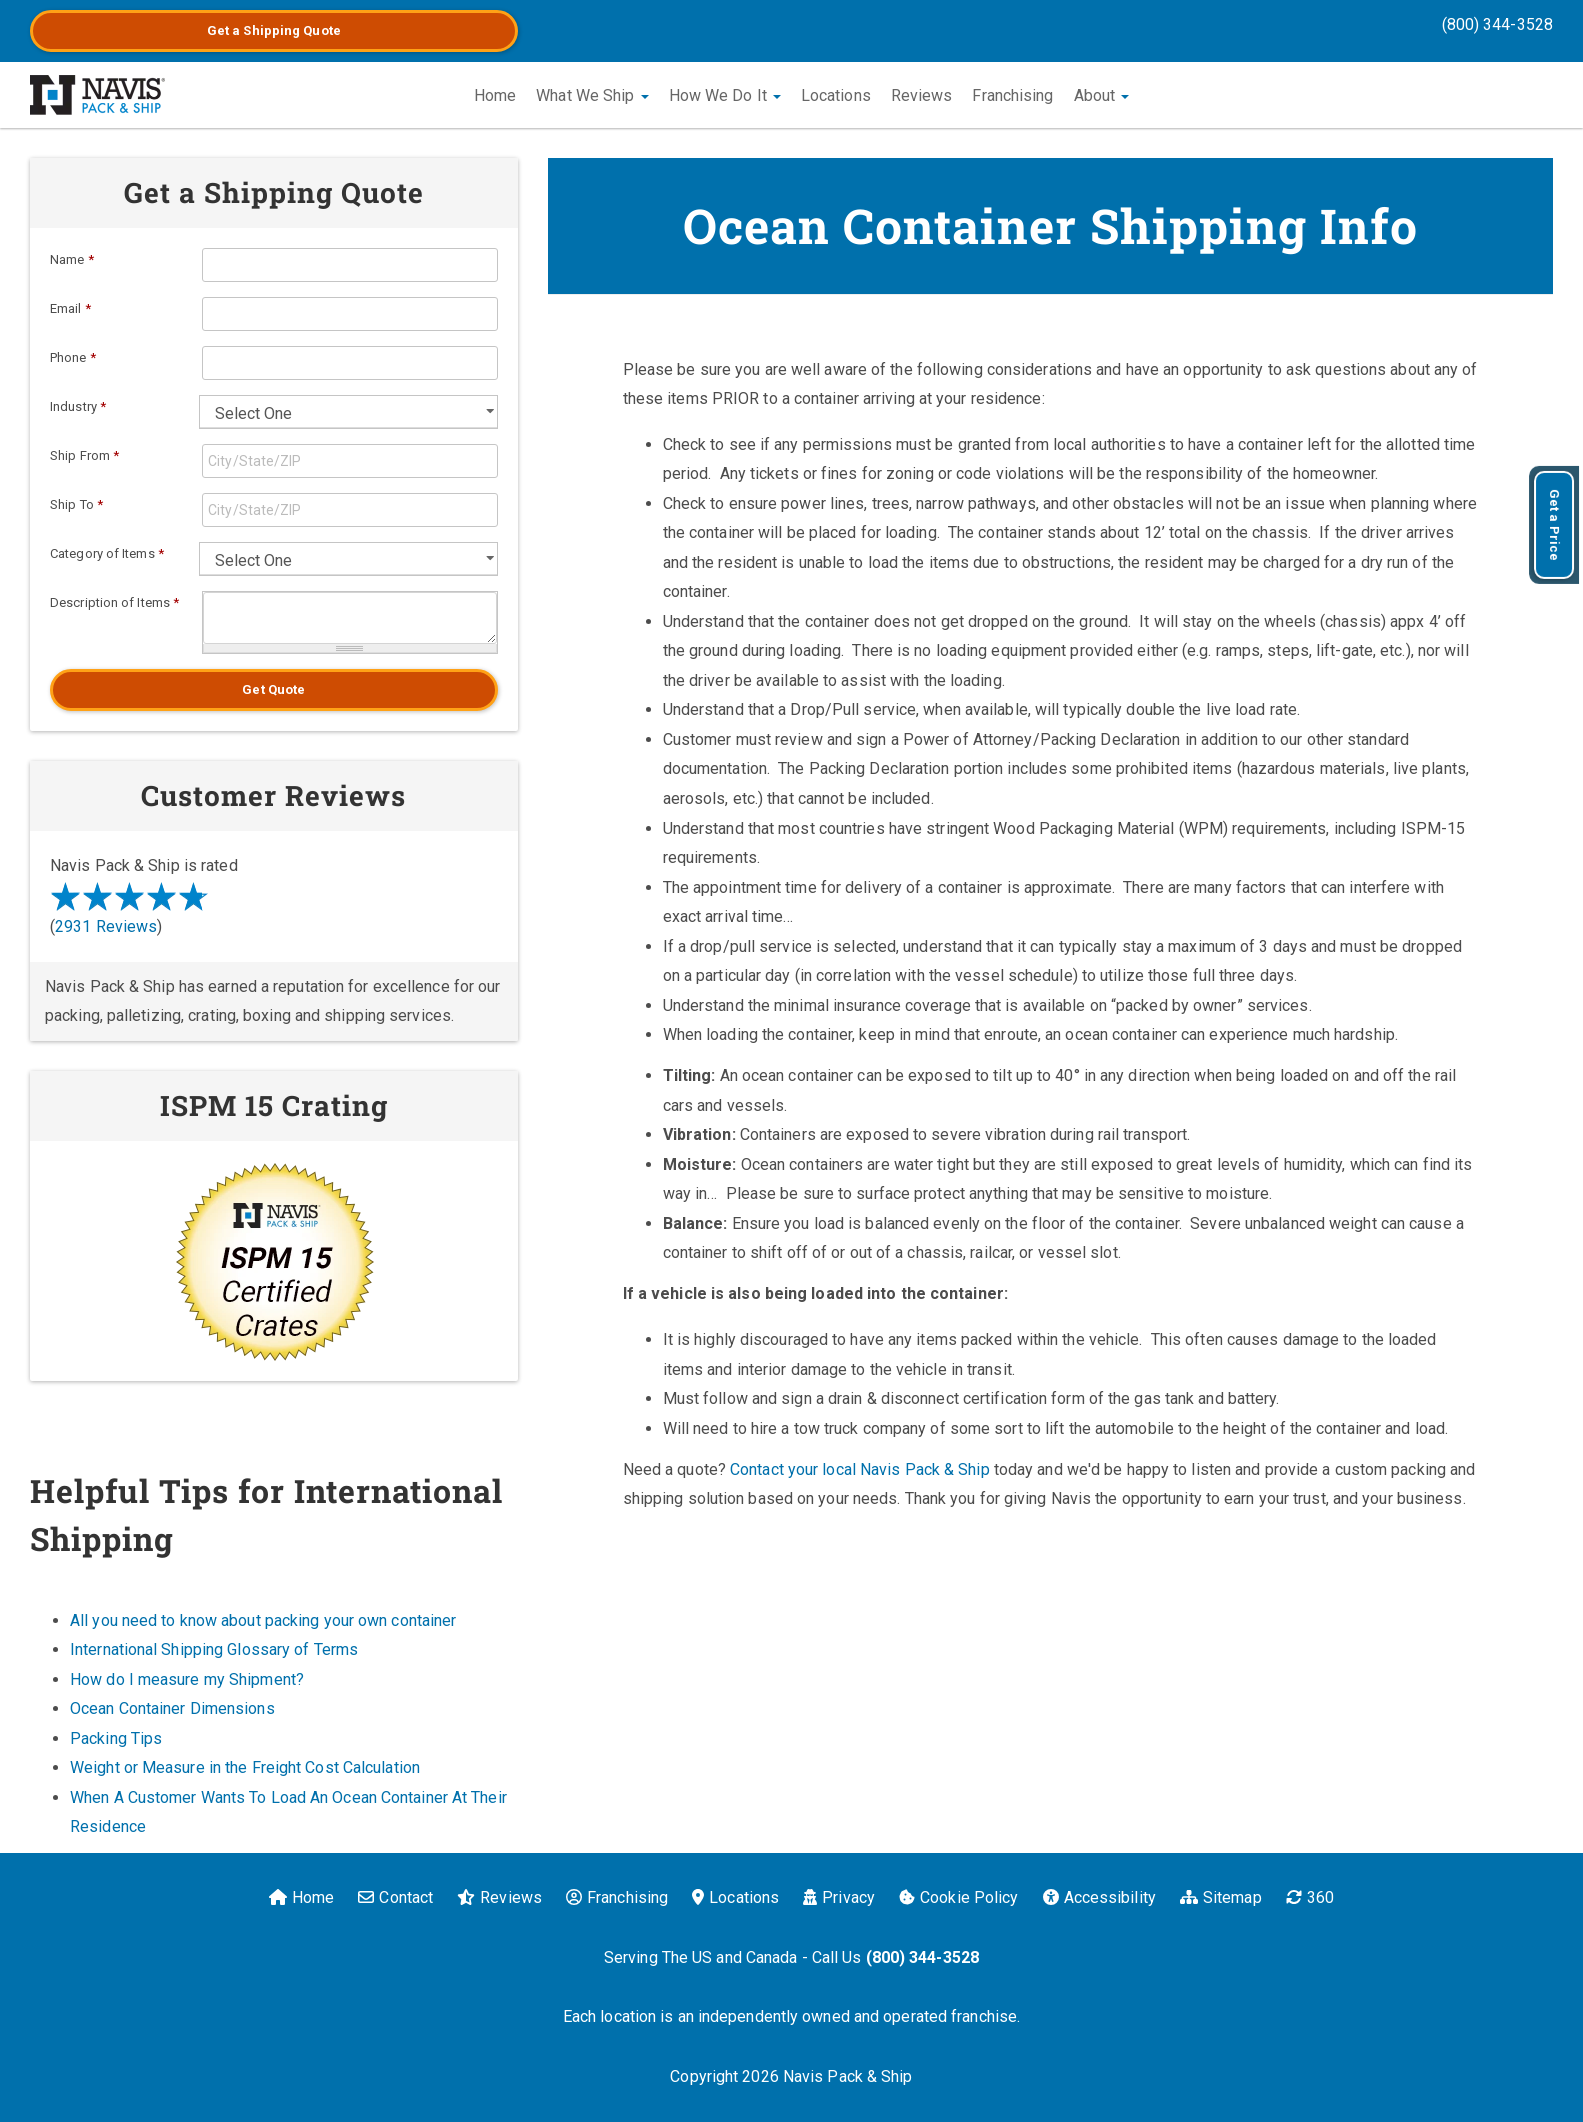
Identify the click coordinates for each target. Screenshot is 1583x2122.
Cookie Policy (958, 1897)
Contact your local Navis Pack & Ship (860, 1469)
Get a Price (1554, 525)
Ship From (84, 455)
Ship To (76, 504)
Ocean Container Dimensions (172, 1708)
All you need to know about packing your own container (263, 1620)
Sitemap (1221, 1897)
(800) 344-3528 (1497, 24)
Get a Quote (274, 30)
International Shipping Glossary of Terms (214, 1649)
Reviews (922, 95)
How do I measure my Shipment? (187, 1679)
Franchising (1012, 95)
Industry (78, 406)
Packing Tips (116, 1738)
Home (495, 95)
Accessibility (1099, 1897)
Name (72, 259)
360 (1310, 1897)
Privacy (839, 1897)
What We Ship (592, 95)
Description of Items (114, 602)
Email (70, 308)
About (1102, 95)
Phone (73, 357)
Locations (836, 95)
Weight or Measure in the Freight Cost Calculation (245, 1767)
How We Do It (725, 95)
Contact (395, 1897)
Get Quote (273, 689)
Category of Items (107, 553)
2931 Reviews (106, 926)
